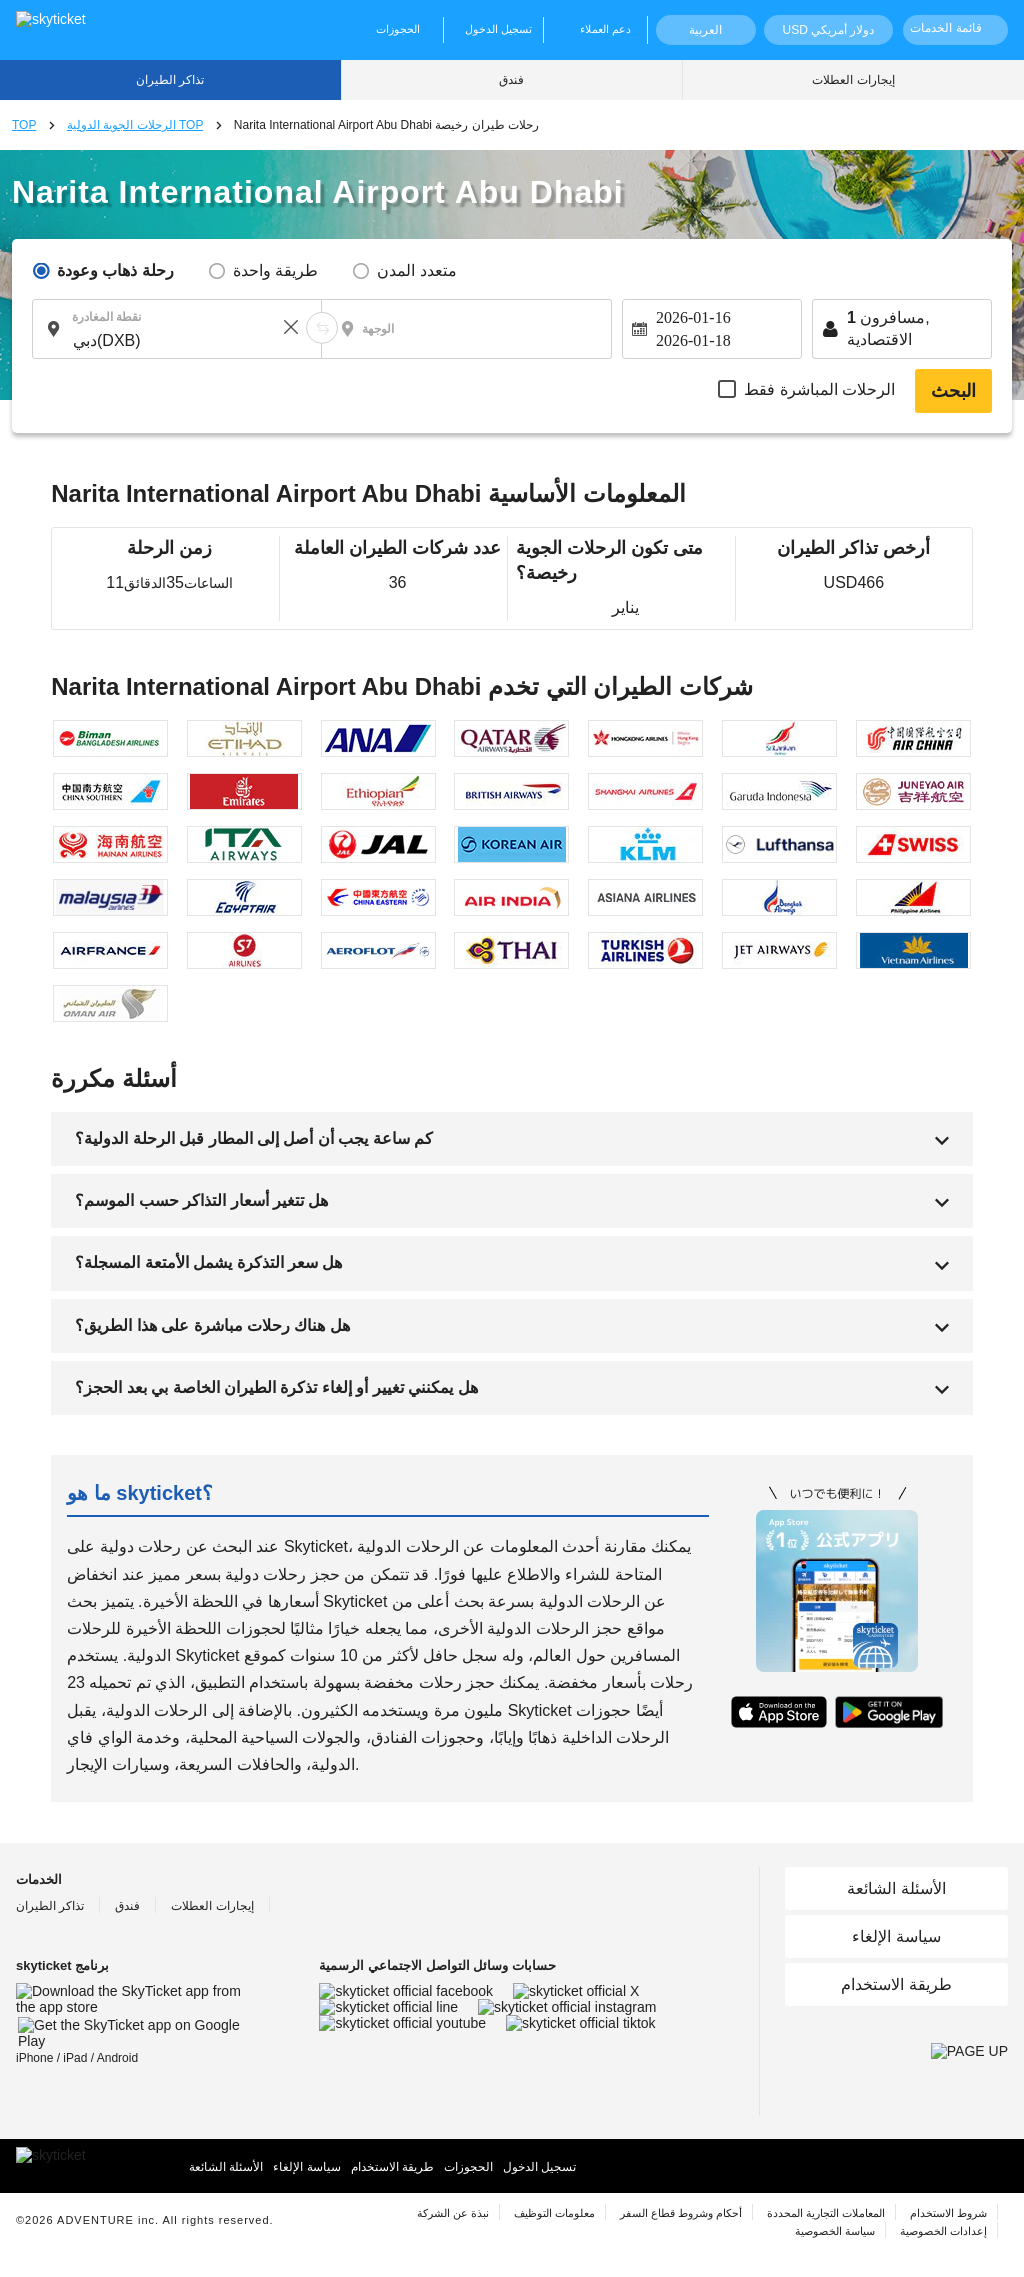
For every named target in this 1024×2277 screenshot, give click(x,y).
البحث (953, 391)
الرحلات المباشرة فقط (819, 389)
